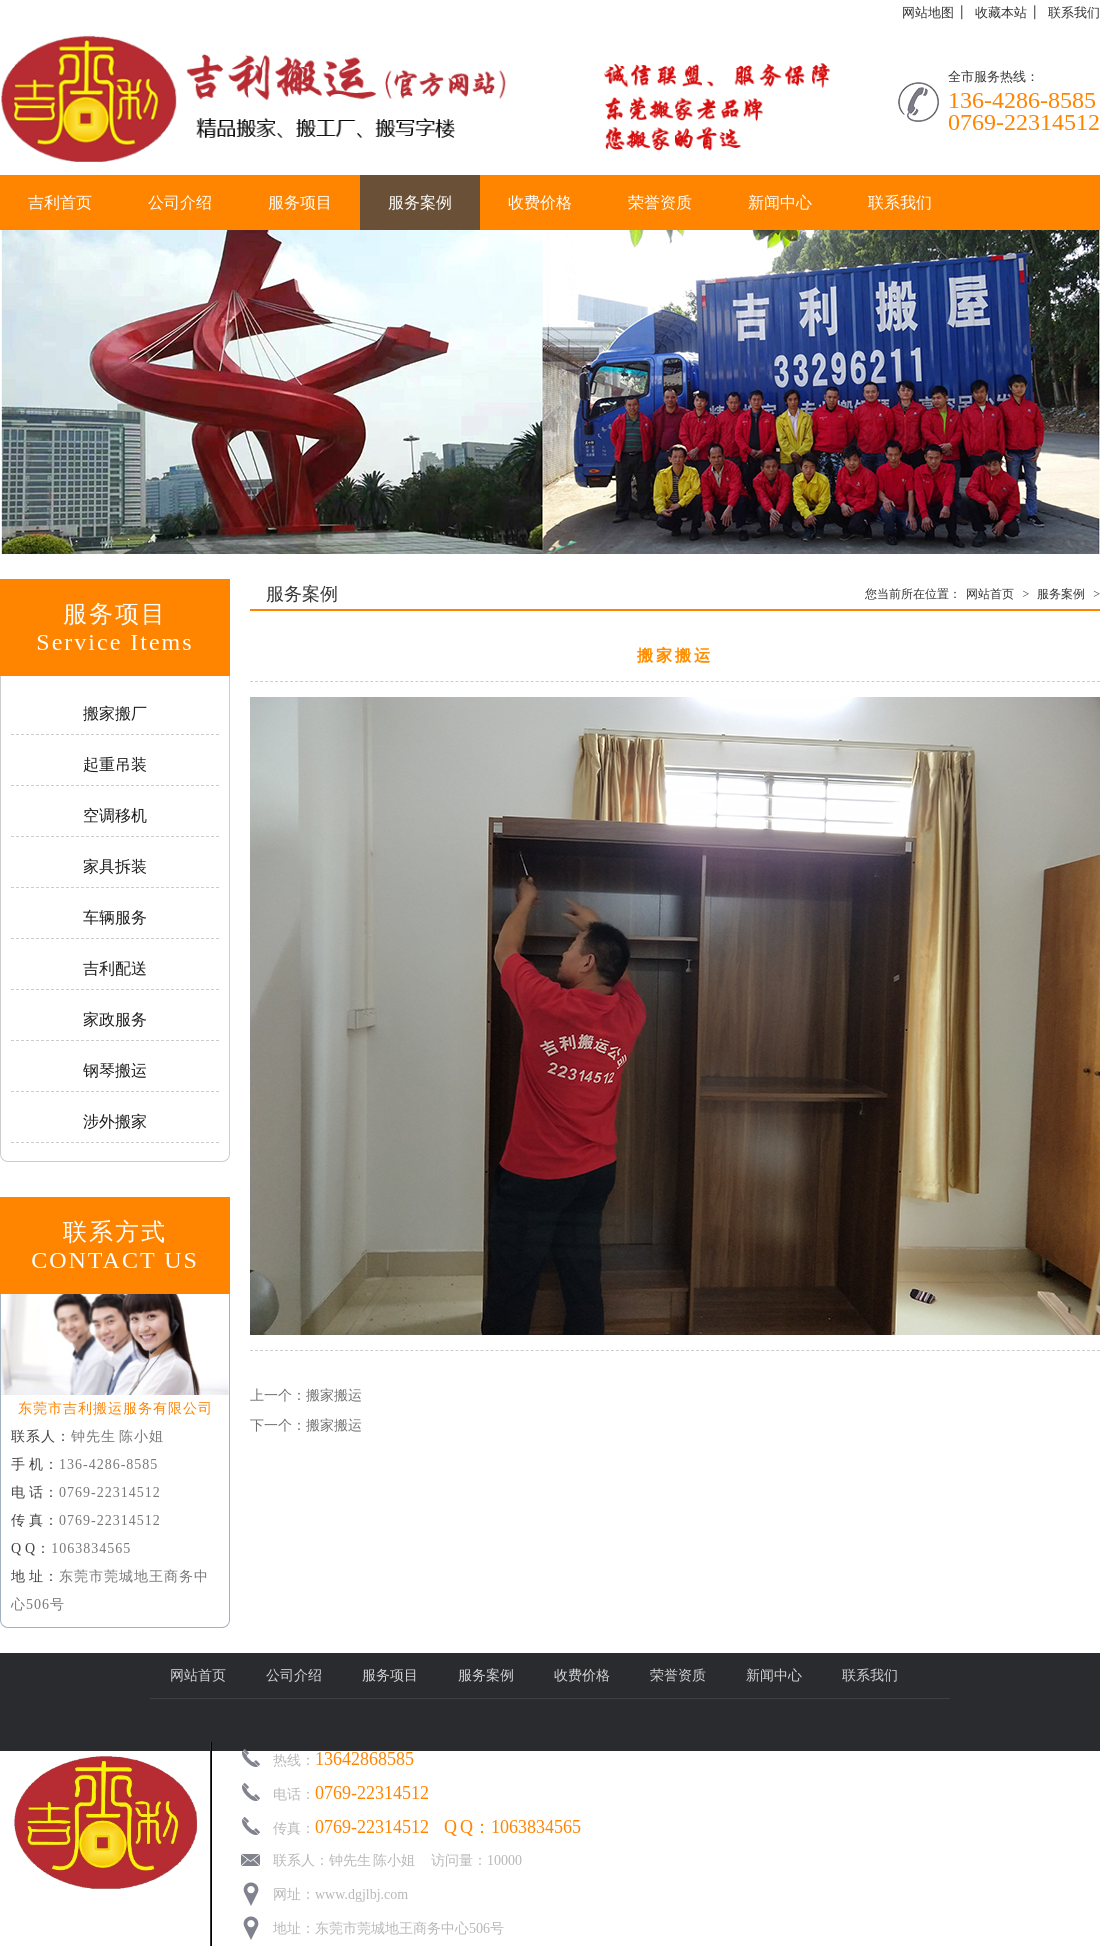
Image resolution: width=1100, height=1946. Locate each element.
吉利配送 (115, 968)
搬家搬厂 (115, 713)
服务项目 (300, 202)
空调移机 (115, 815)
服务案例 (420, 202)
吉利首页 (60, 202)
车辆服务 (115, 917)
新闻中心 (780, 202)
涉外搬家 (115, 1121)
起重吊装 (115, 764)
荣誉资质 (660, 202)
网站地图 (928, 12)
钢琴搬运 (115, 1070)
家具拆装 (115, 866)
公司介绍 (180, 202)
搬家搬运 (334, 1395)
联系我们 (1074, 12)
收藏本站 (1001, 12)
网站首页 (990, 594)
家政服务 (115, 1019)
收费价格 (540, 202)
